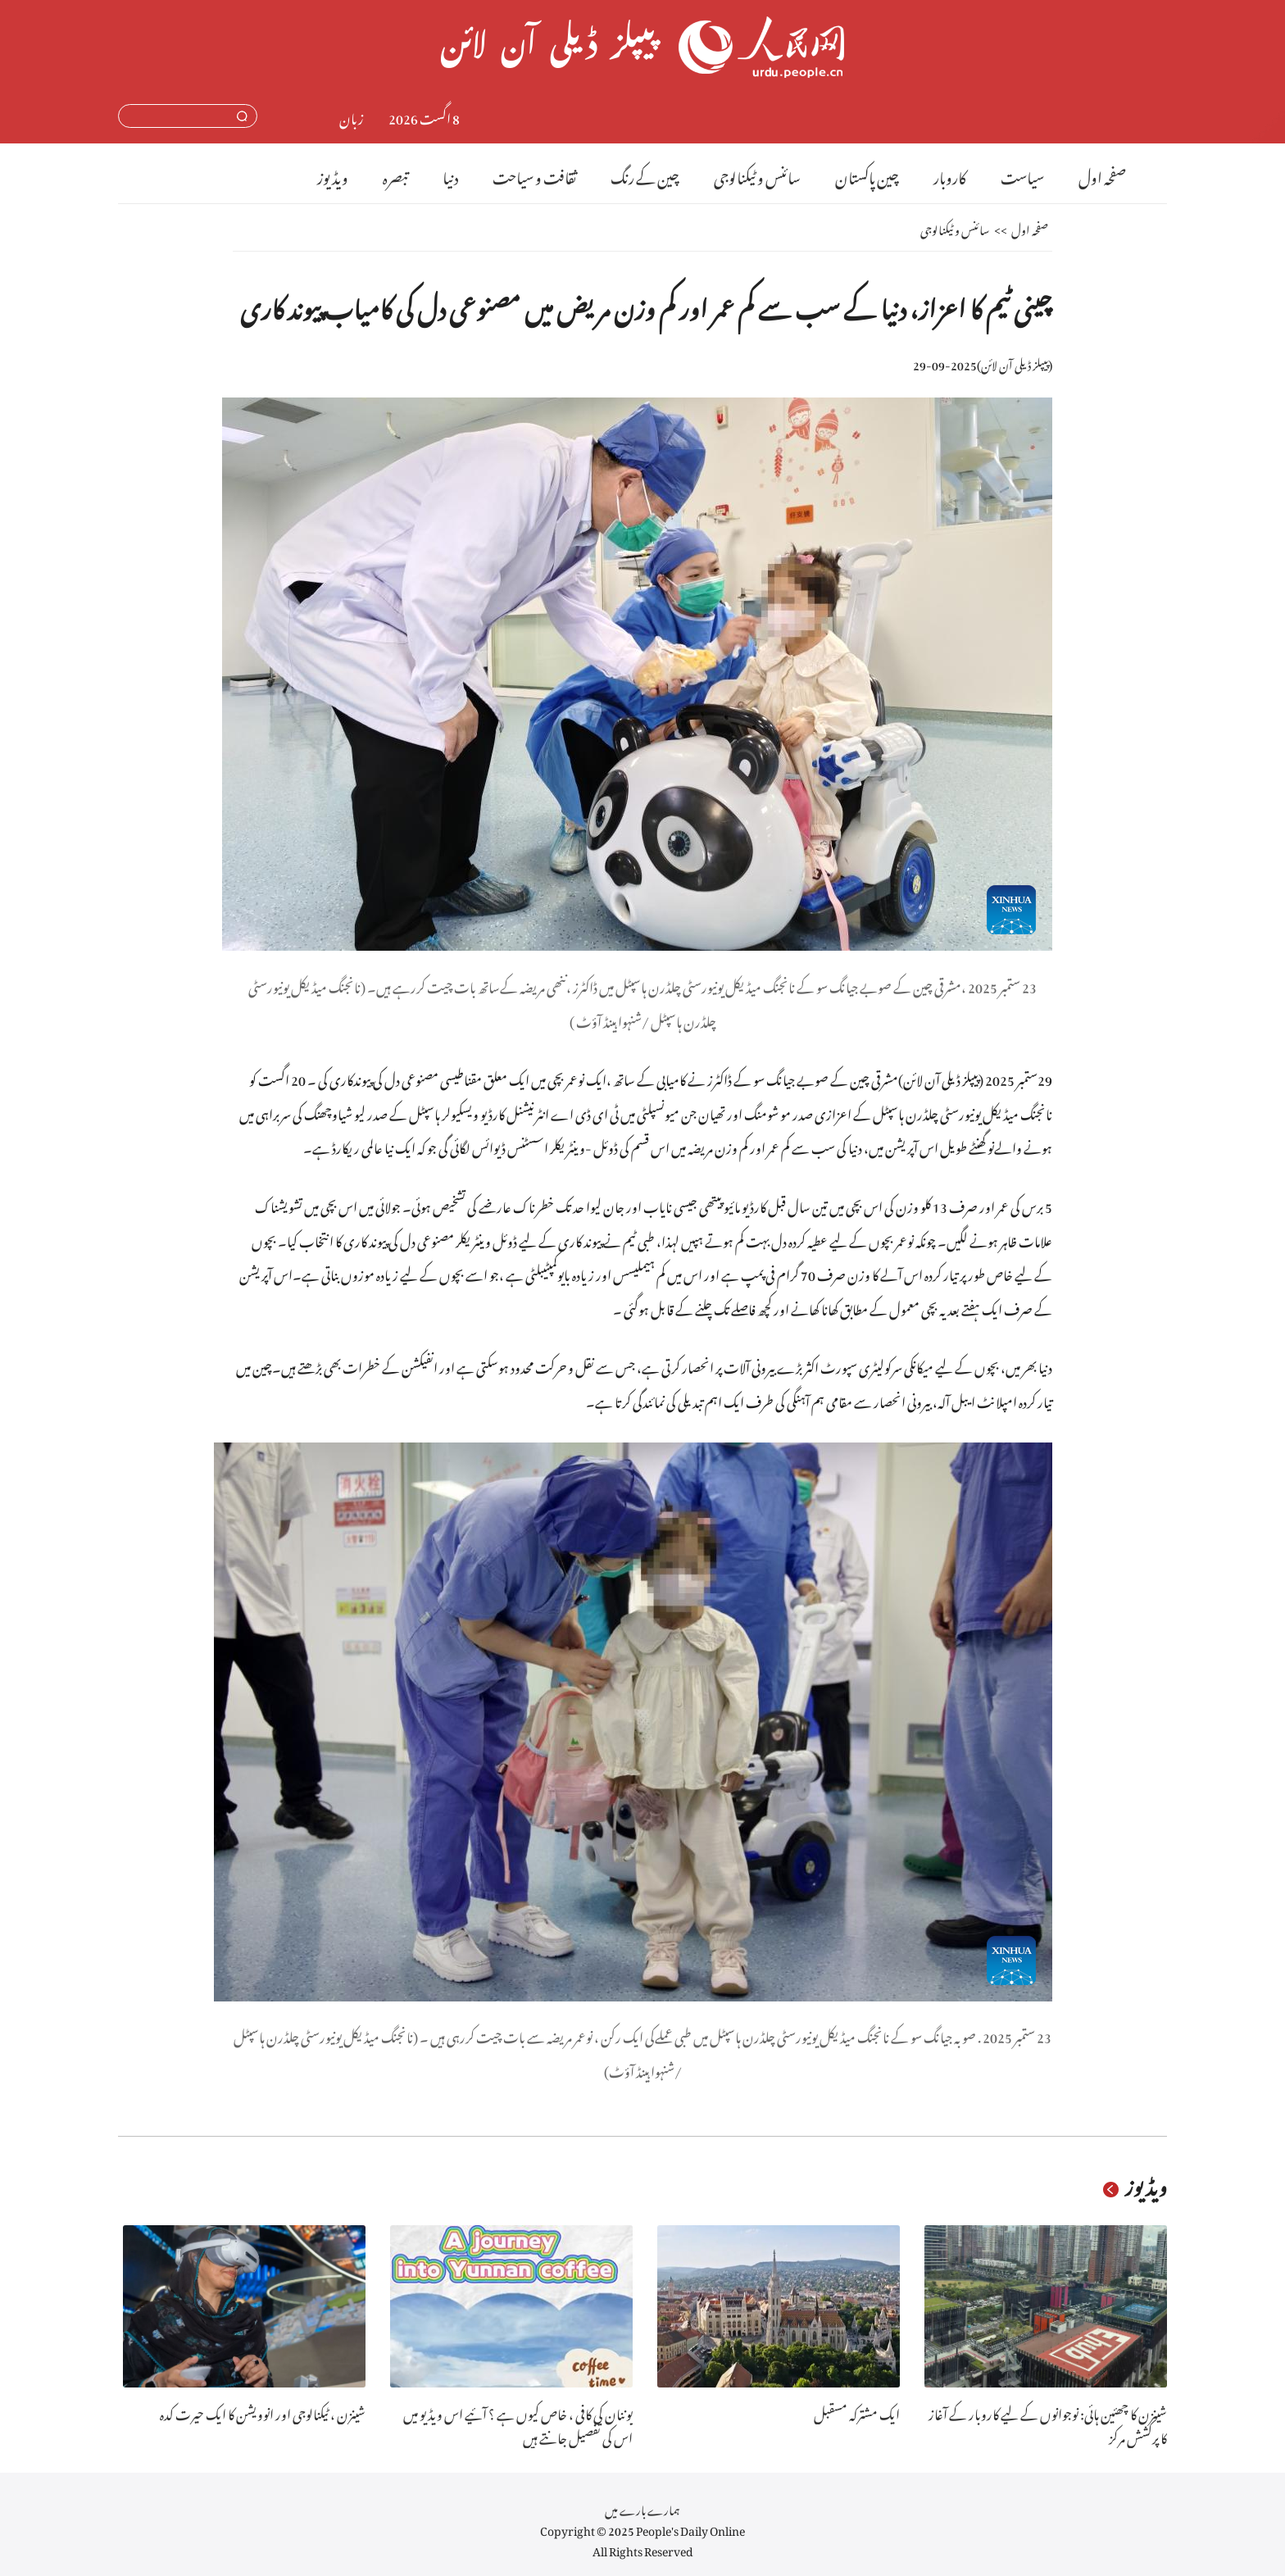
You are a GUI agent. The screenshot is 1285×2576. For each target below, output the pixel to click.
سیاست (1022, 175)
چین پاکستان (867, 175)
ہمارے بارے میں (642, 2507)
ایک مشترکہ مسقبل (857, 2412)
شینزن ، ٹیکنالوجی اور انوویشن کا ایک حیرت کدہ (263, 2412)
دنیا (450, 175)
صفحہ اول (1102, 175)
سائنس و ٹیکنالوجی (757, 175)
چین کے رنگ (645, 175)
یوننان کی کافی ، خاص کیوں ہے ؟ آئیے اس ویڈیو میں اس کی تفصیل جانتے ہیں (518, 2424)
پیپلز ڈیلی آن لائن (1014, 362)
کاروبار (949, 175)
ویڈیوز (332, 175)
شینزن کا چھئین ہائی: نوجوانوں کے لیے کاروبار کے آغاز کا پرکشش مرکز (1048, 2424)
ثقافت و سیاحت (534, 175)
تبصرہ (395, 175)
